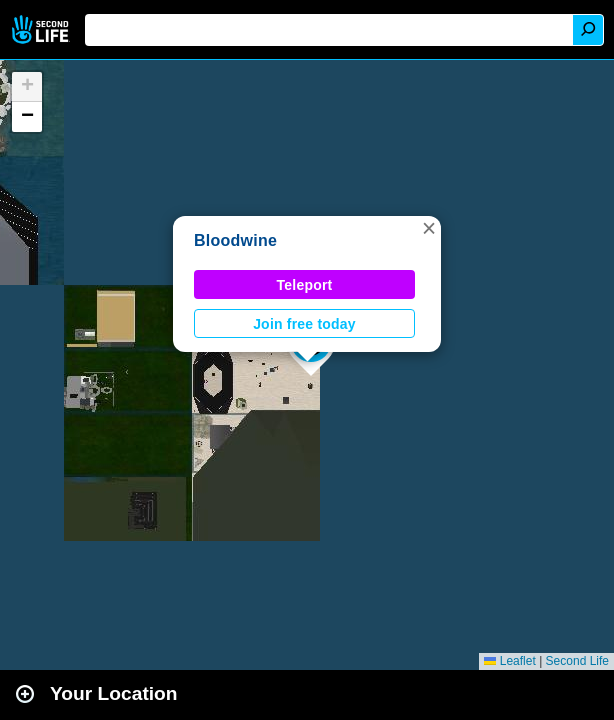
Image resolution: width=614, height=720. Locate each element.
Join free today (304, 324)
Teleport (305, 285)
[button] (429, 228)
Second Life (42, 29)
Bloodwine (235, 240)
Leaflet (509, 661)
